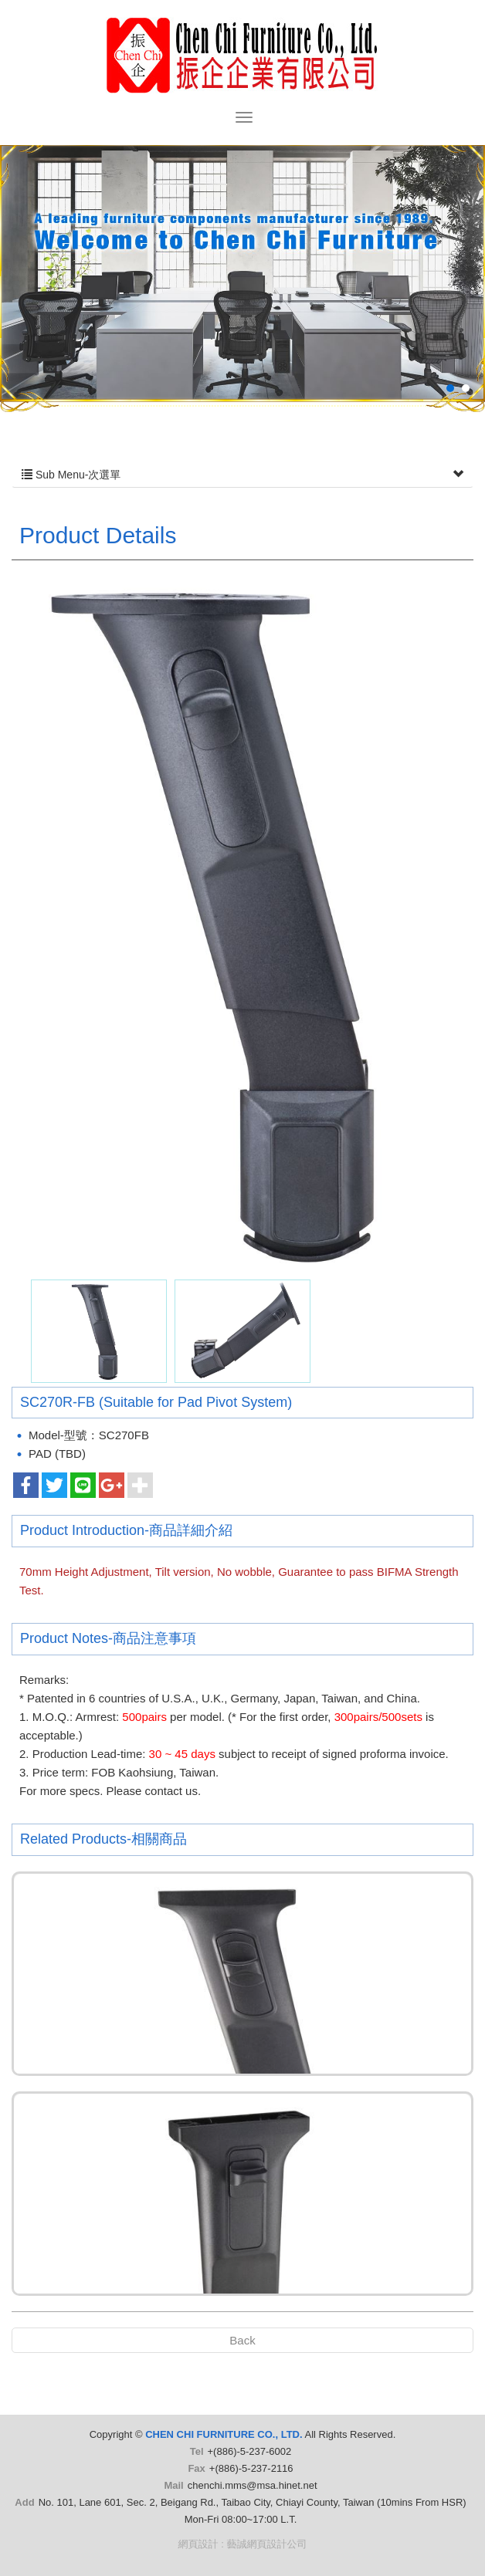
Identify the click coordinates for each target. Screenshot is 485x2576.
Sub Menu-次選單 (242, 474)
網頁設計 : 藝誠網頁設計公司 (242, 2544)
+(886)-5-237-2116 (251, 2468)
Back (242, 2340)
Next (441, 300)
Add (24, 2502)
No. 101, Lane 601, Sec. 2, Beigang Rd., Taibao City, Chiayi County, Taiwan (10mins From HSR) (252, 2502)
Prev (44, 300)
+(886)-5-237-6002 (250, 2451)
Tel (197, 2451)
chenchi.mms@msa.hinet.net (252, 2485)
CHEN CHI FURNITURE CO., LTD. (242, 55)
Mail (173, 2485)
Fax (196, 2468)
